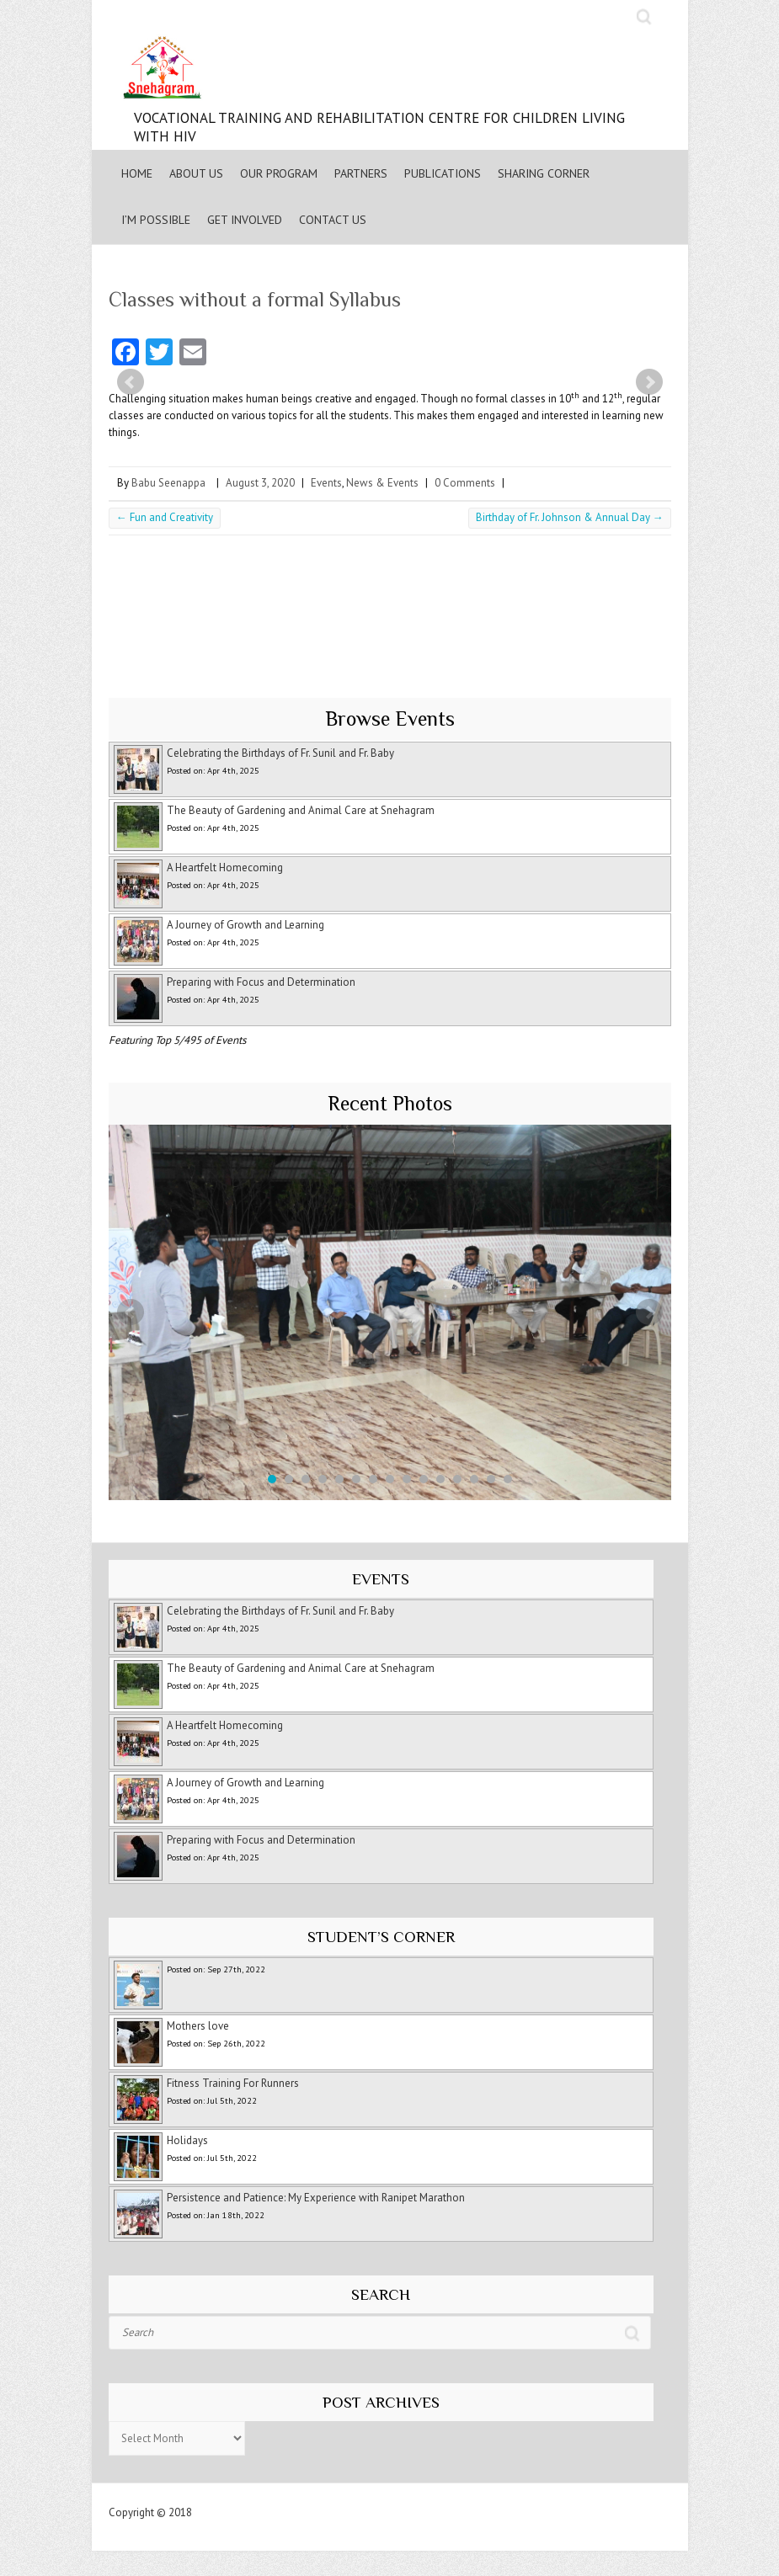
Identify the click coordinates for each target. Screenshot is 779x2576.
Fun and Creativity (164, 517)
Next (649, 382)
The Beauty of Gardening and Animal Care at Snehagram (301, 810)
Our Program (278, 173)
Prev (130, 382)
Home (136, 173)
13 (474, 1479)
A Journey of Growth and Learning (245, 925)
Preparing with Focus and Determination (261, 982)
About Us (196, 173)
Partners (360, 173)
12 (457, 1479)
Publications (442, 173)
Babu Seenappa (168, 483)
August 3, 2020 (260, 483)
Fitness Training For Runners (233, 2083)
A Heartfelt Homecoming (225, 867)
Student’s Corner (381, 1936)
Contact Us (332, 219)
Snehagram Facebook (583, 17)
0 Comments (465, 483)
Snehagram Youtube (616, 17)
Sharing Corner (544, 173)
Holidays (187, 2140)
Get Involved (244, 219)
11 (440, 1479)
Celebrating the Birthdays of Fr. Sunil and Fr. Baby (280, 753)
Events (326, 483)
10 (423, 1479)
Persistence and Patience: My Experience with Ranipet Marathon (316, 2197)
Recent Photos (390, 1103)
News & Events (382, 483)
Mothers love (198, 2026)
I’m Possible (155, 219)
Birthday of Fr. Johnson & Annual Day (570, 517)
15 (508, 1479)
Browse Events (390, 718)
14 (491, 1479)
